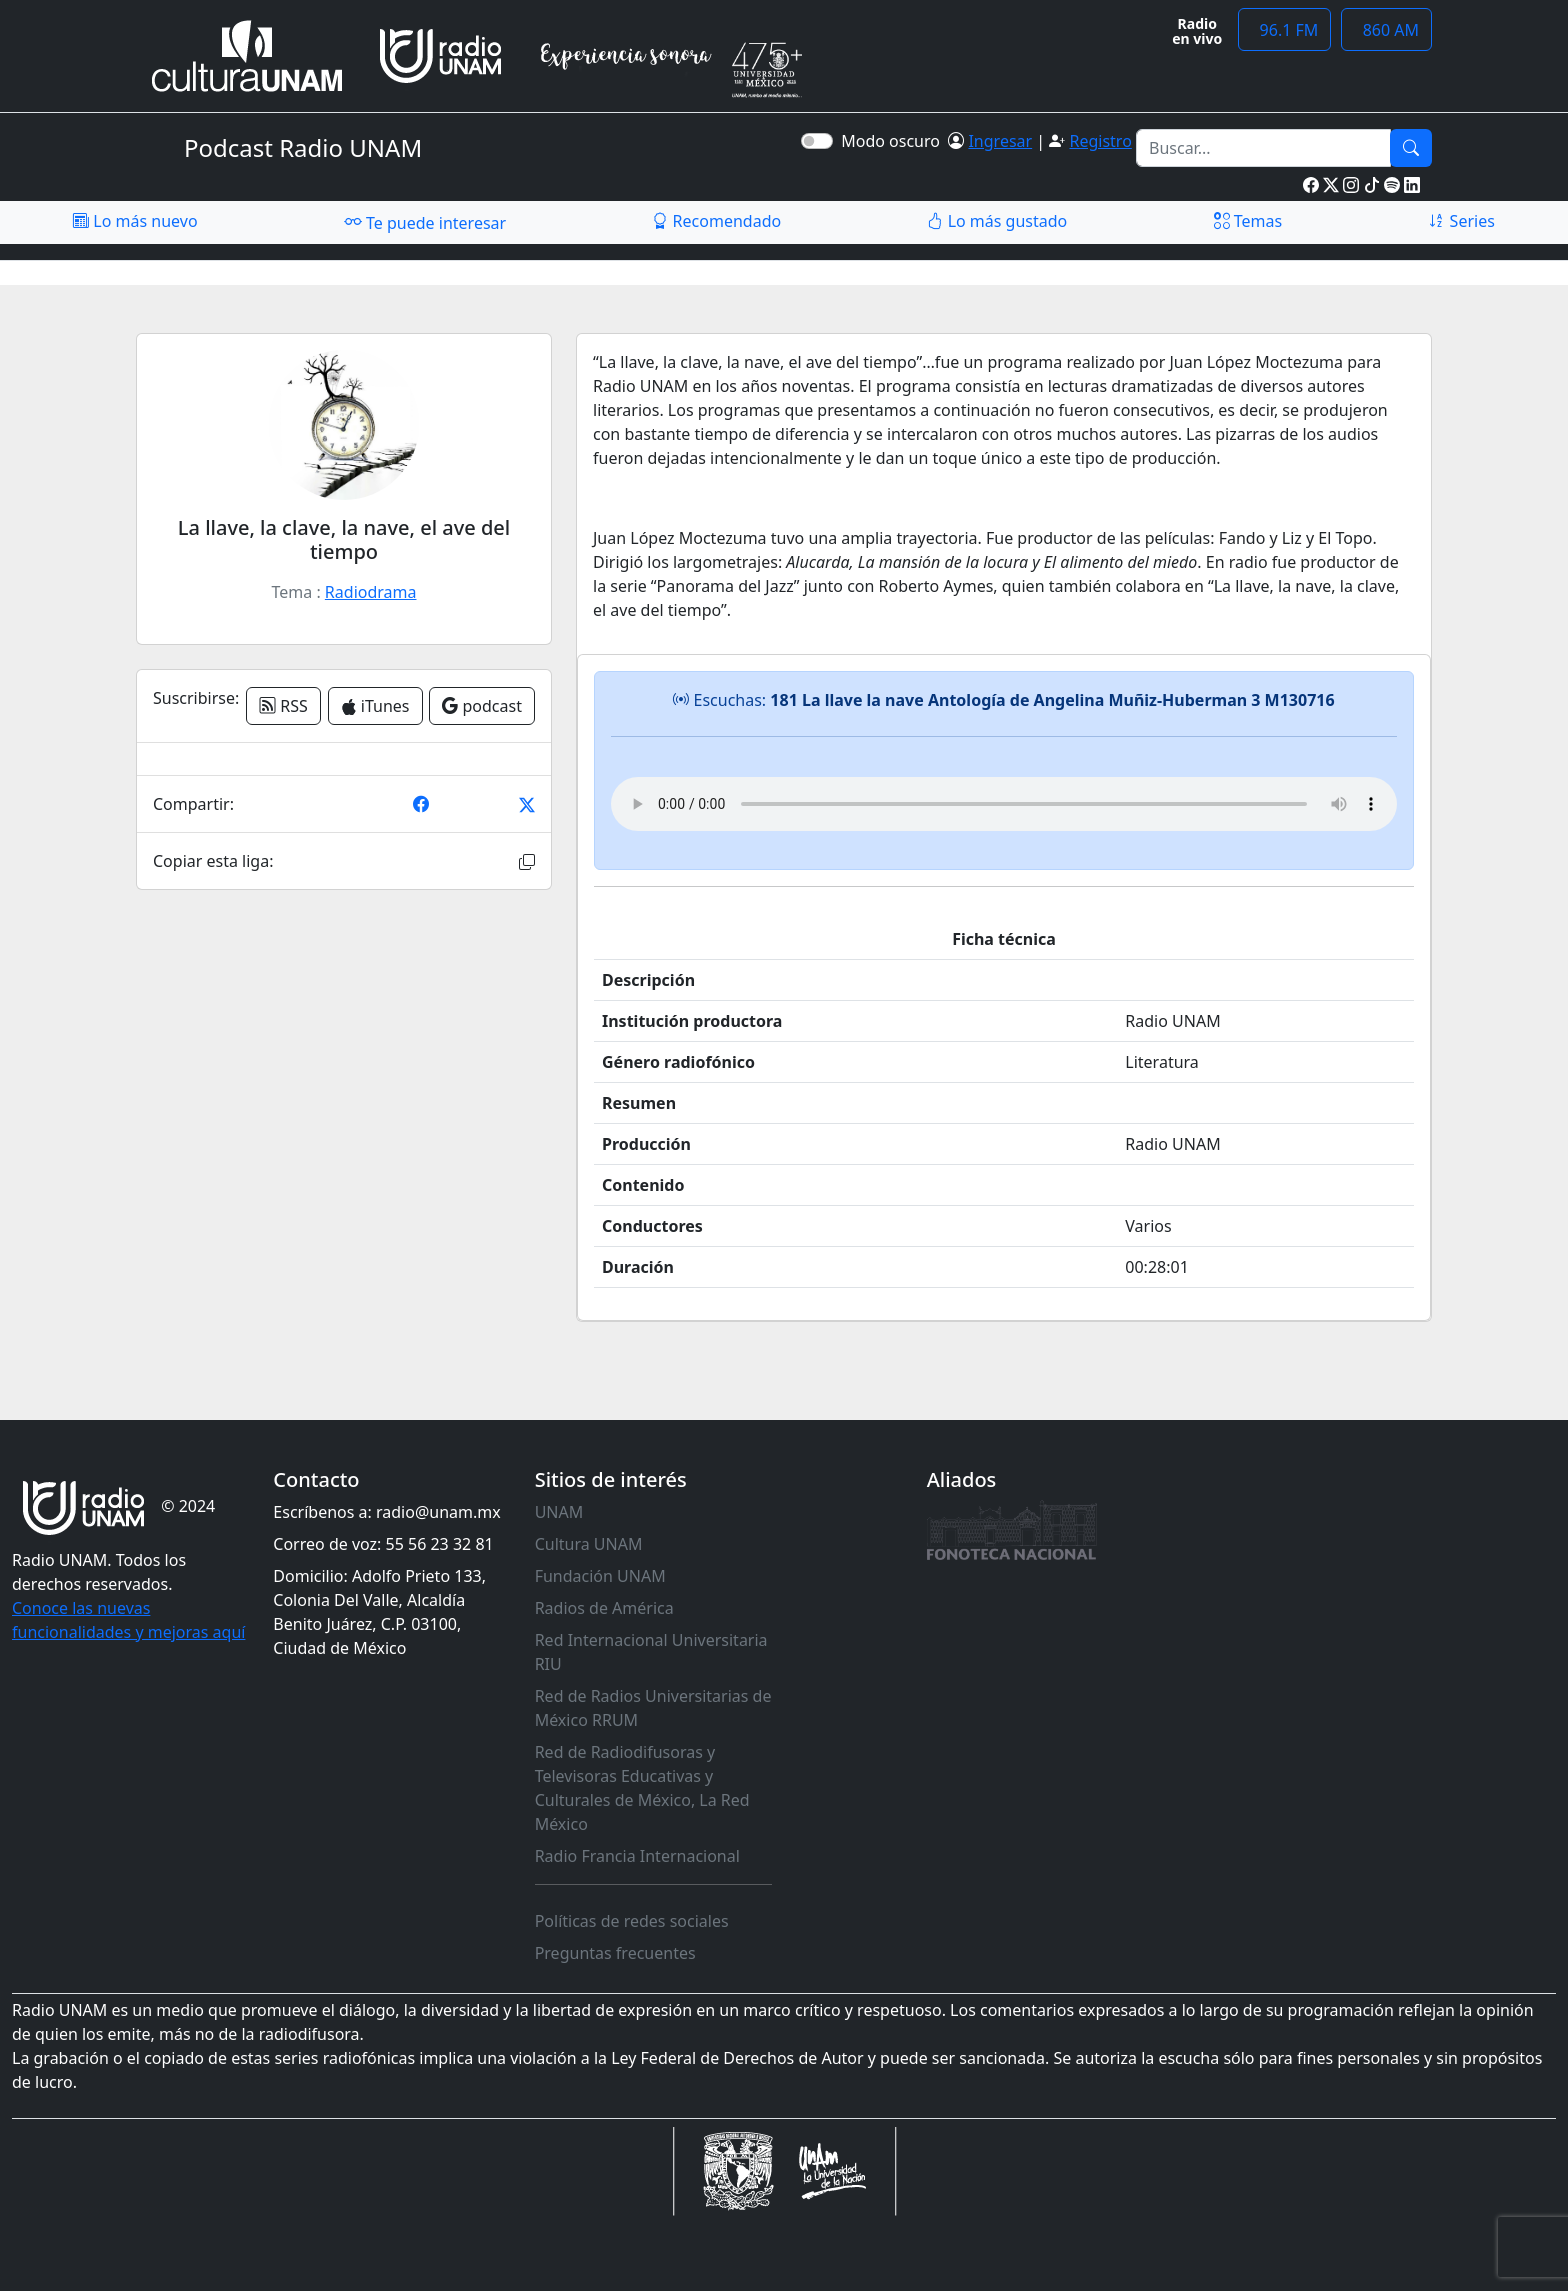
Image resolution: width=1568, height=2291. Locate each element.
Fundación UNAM (600, 1576)
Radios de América (604, 1608)
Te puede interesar (425, 222)
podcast (482, 706)
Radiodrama (371, 592)
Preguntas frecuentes (615, 1953)
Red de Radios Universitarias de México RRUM (653, 1708)
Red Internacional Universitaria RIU (651, 1652)
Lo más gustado (997, 221)
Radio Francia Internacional (637, 1856)
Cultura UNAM (589, 1544)
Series (1461, 221)
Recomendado (716, 221)
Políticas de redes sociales (632, 1921)
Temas (1248, 221)
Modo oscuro (894, 141)
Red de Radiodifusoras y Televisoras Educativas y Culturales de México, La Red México (642, 1788)
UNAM (559, 1512)
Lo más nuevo (135, 221)
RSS (283, 706)
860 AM (1386, 30)
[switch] (817, 141)
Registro (1100, 141)
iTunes (375, 706)
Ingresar (1000, 141)
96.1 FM (1284, 30)
